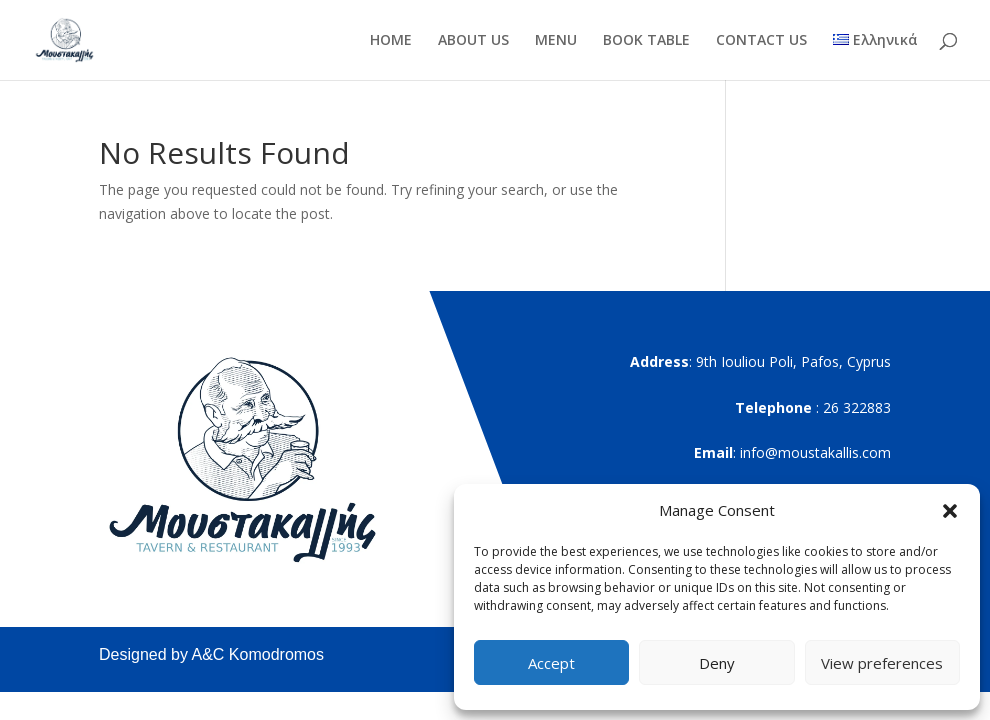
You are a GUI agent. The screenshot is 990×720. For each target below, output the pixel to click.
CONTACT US (761, 41)
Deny (717, 663)
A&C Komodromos (258, 654)
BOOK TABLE (646, 41)
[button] (950, 511)
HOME (391, 41)
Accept (551, 663)
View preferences (882, 663)
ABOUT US (473, 41)
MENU (556, 41)
